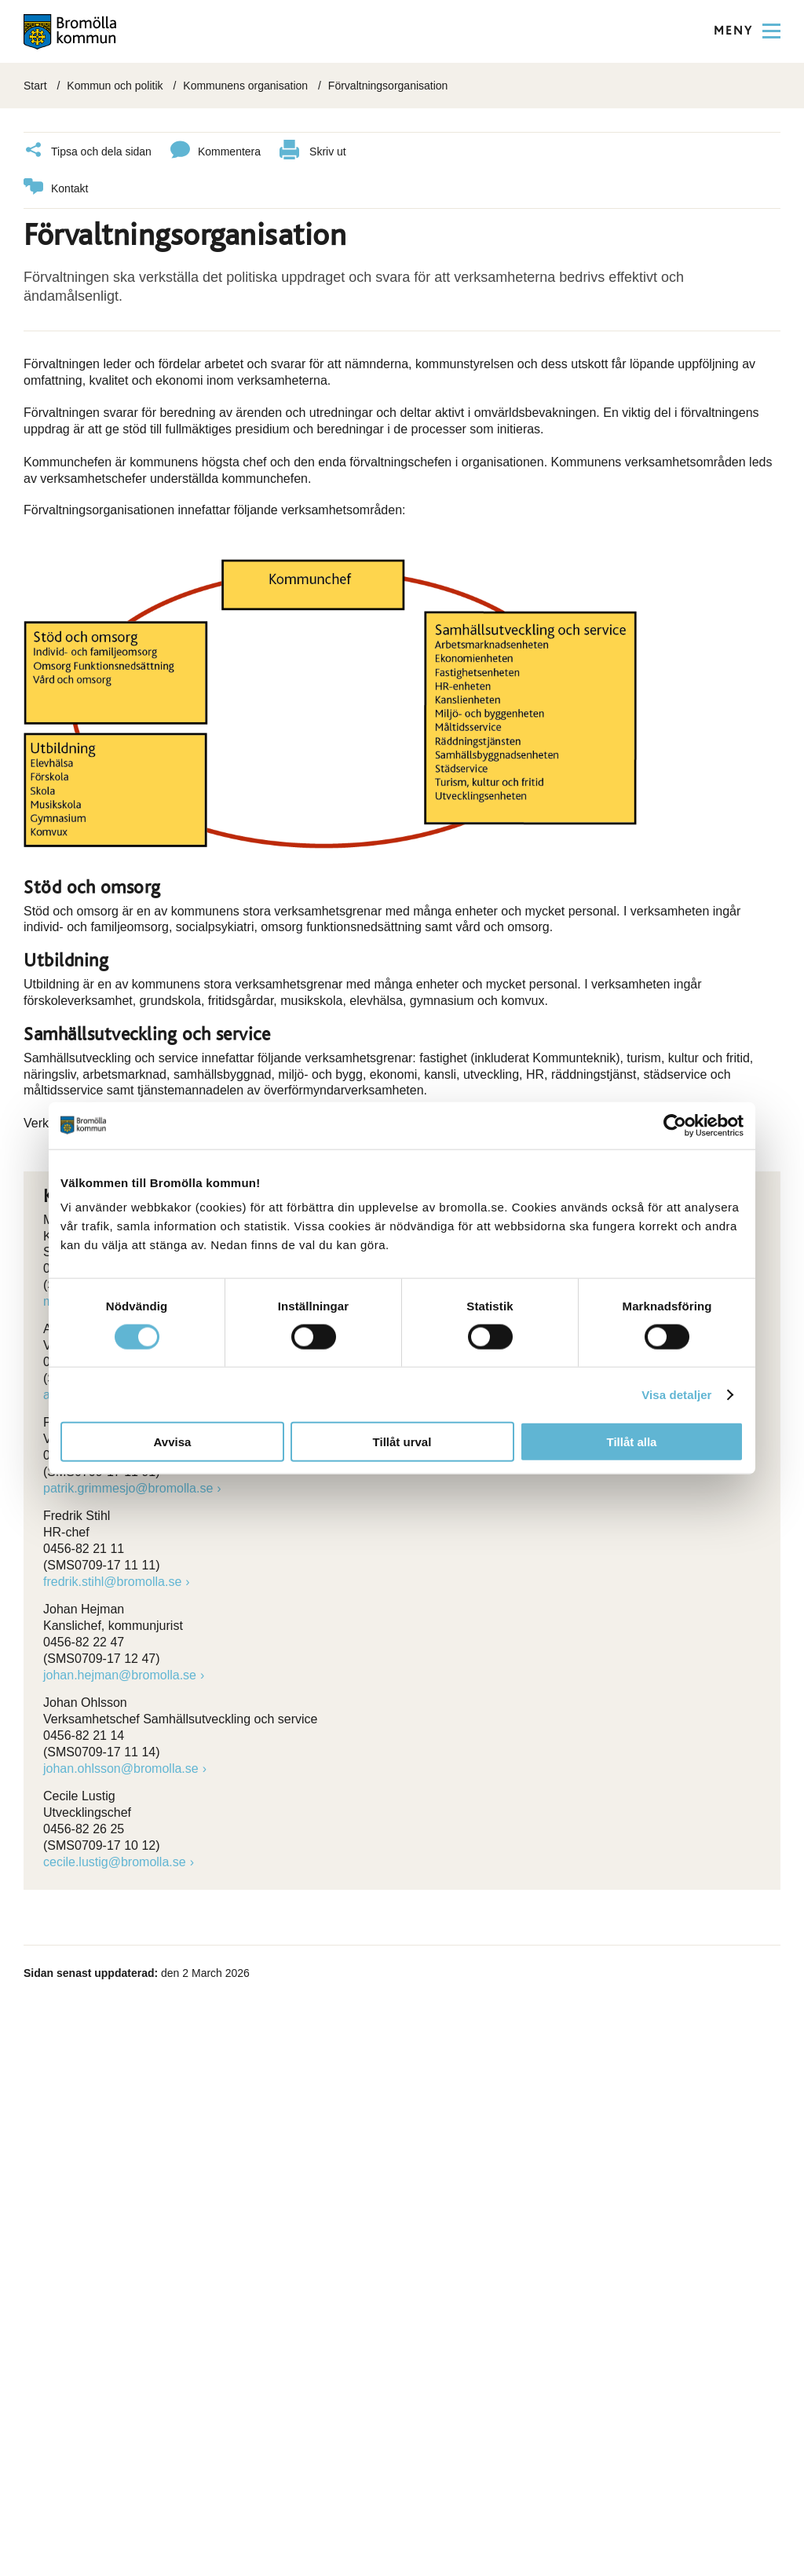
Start (35, 85)
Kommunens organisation (245, 85)
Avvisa (173, 1442)
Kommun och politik (115, 85)
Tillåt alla (632, 1442)
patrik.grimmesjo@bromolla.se (128, 1487)
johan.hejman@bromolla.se (119, 1674)
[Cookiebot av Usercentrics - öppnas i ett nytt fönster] (675, 1125)
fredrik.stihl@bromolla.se (112, 1581)
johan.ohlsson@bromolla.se (121, 1767)
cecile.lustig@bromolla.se (114, 1861)
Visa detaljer (676, 1394)
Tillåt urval (402, 1442)
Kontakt (56, 188)
